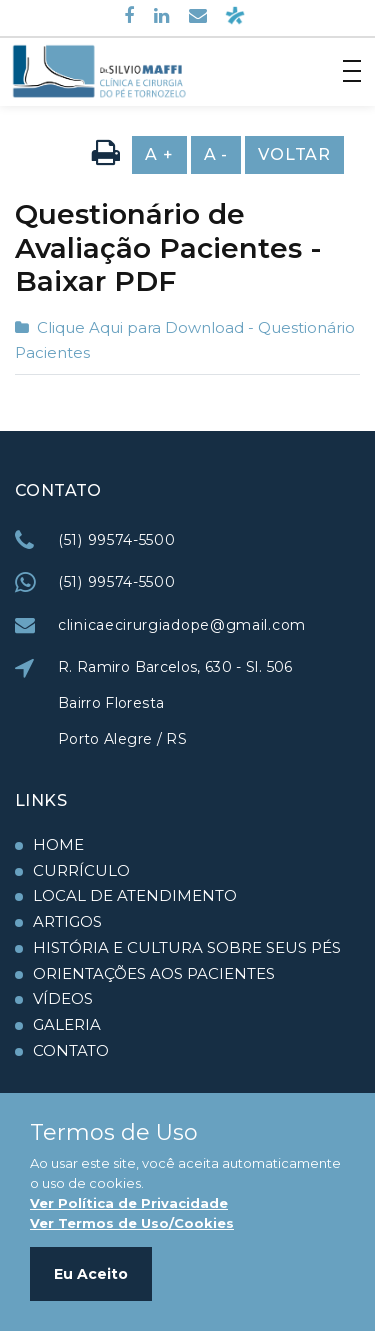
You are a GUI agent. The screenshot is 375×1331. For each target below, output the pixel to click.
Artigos (67, 921)
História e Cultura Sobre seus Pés (187, 947)
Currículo (81, 870)
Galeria (67, 1024)
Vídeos (63, 998)
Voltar (294, 154)
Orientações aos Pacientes (154, 973)
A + (159, 154)
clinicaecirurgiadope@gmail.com (182, 625)
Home (58, 844)
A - (216, 154)
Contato (71, 1050)
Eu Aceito (91, 1274)
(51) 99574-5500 (117, 540)
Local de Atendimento (135, 895)
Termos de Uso (114, 1133)
